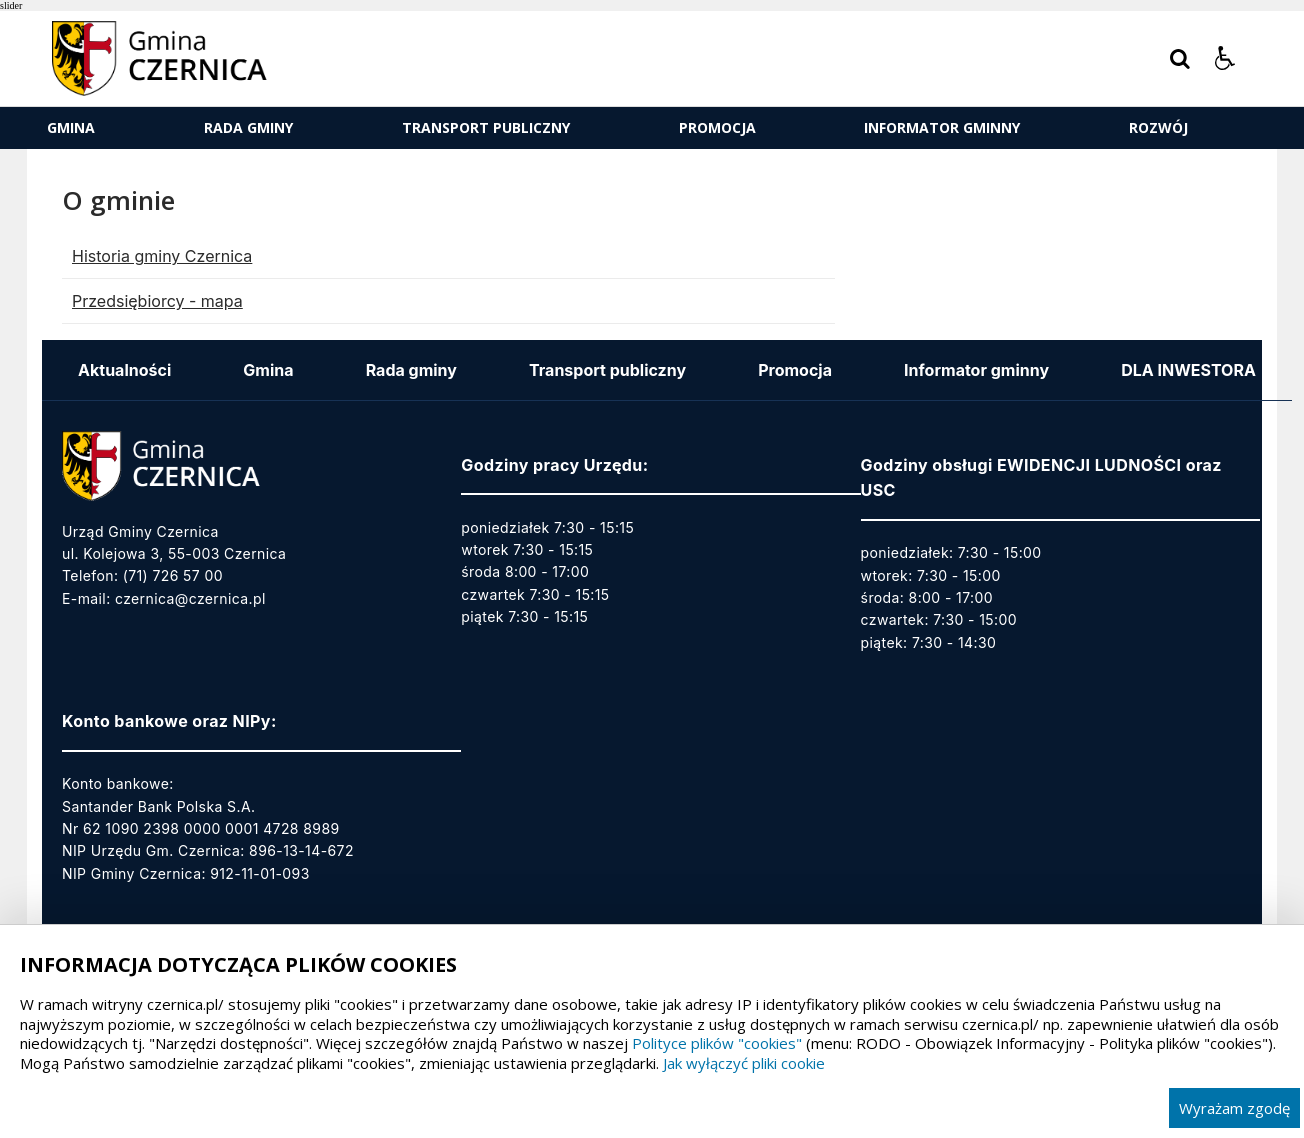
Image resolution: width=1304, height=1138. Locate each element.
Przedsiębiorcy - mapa (157, 301)
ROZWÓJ (1158, 127)
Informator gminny (942, 127)
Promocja (717, 127)
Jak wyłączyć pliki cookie (744, 1063)
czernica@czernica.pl (190, 598)
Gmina (71, 127)
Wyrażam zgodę (1234, 1108)
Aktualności (124, 370)
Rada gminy (248, 127)
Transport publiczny (486, 127)
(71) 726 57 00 (173, 575)
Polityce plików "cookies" (717, 1043)
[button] (1225, 59)
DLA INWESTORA (1188, 370)
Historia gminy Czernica (162, 256)
